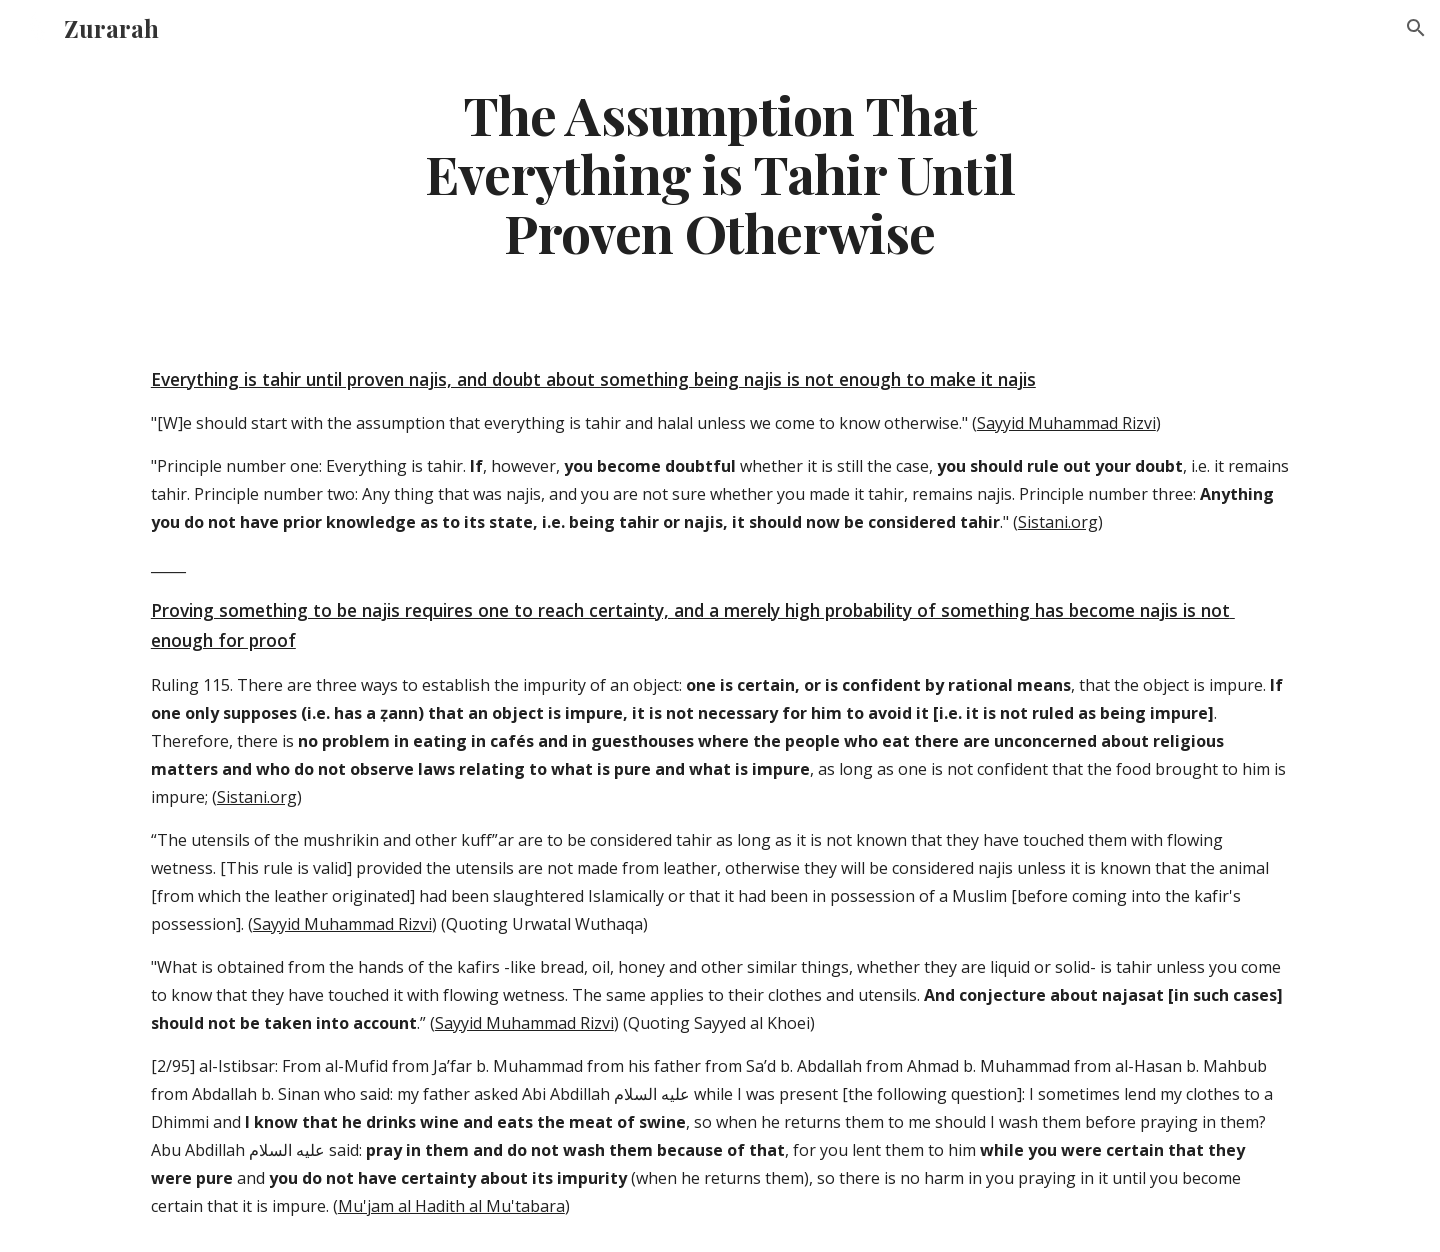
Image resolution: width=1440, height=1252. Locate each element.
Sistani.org (1058, 522)
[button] (1416, 28)
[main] (720, 173)
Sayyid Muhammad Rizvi (1066, 423)
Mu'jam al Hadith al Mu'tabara (451, 1206)
